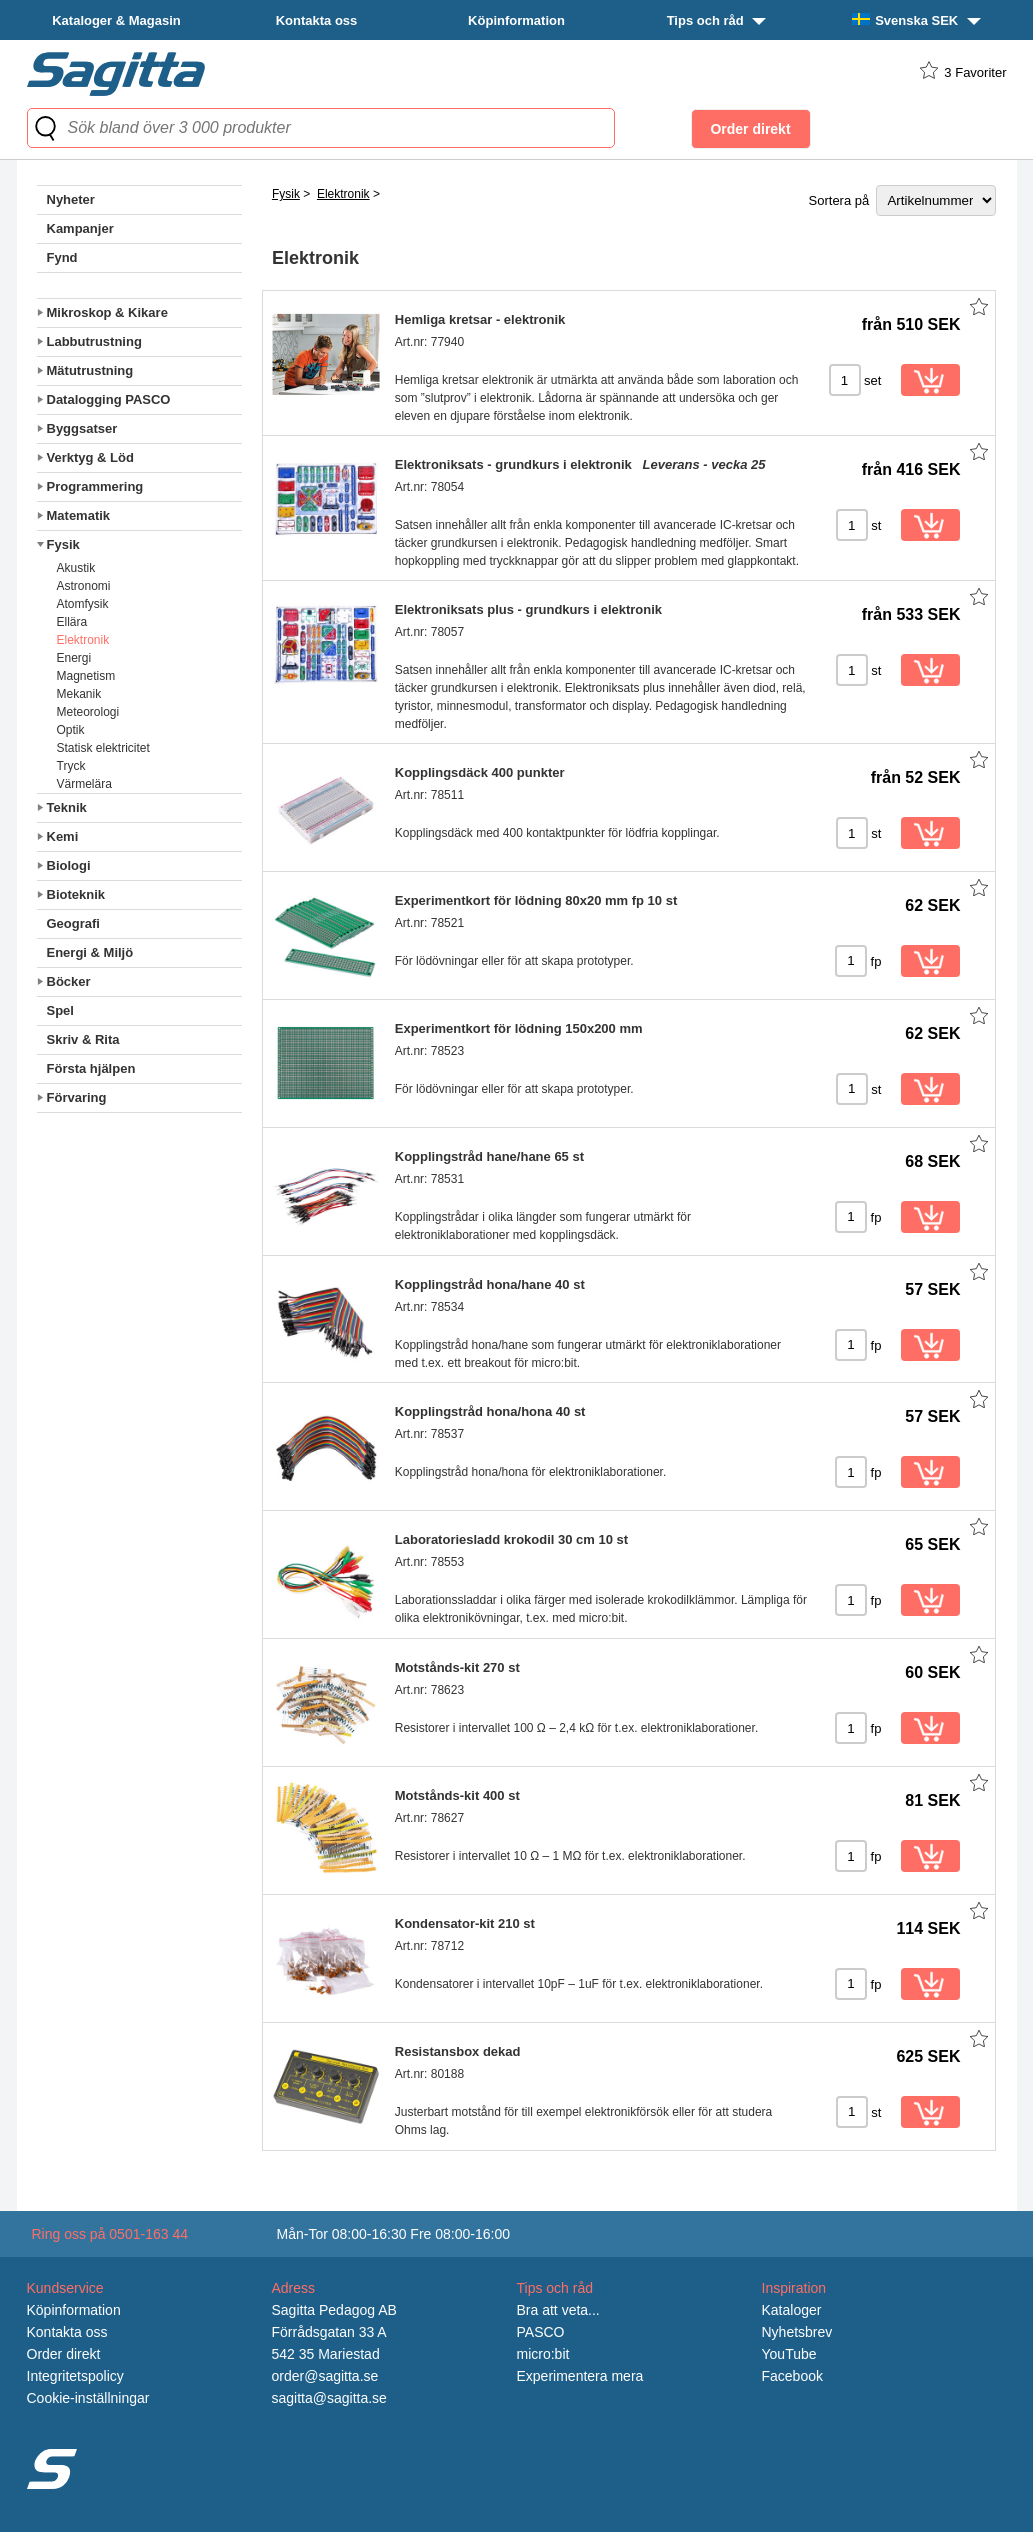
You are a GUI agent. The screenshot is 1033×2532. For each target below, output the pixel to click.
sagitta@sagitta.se (329, 2398)
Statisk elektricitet (103, 748)
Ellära (72, 622)
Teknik (67, 807)
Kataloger (792, 2310)
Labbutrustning (94, 341)
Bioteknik (76, 894)
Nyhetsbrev (797, 2332)
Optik (71, 730)
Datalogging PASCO (109, 399)
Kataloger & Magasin (116, 20)
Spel (60, 1010)
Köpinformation (516, 20)
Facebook (792, 2376)
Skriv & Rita (83, 1039)
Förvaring (77, 1097)
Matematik (79, 515)
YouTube (789, 2354)
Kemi (63, 836)
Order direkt (64, 2354)
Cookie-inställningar (88, 2398)
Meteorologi (88, 712)
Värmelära (84, 784)
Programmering (95, 486)
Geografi (73, 923)
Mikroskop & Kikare (107, 312)
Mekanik (79, 694)
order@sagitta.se (325, 2376)
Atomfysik (83, 604)
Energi (74, 658)
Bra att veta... (558, 2310)
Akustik (76, 568)
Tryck (71, 766)
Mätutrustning (90, 370)
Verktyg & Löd (90, 457)
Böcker (69, 981)
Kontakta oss (317, 20)
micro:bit (543, 2354)
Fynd (62, 257)
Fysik (63, 544)
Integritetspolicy (75, 2376)
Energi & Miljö (90, 952)
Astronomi (84, 586)
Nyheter (71, 199)
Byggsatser (82, 428)
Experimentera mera (580, 2376)
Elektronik (83, 640)
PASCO (541, 2332)
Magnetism (86, 676)
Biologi (69, 865)
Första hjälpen (91, 1068)
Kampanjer (80, 228)
